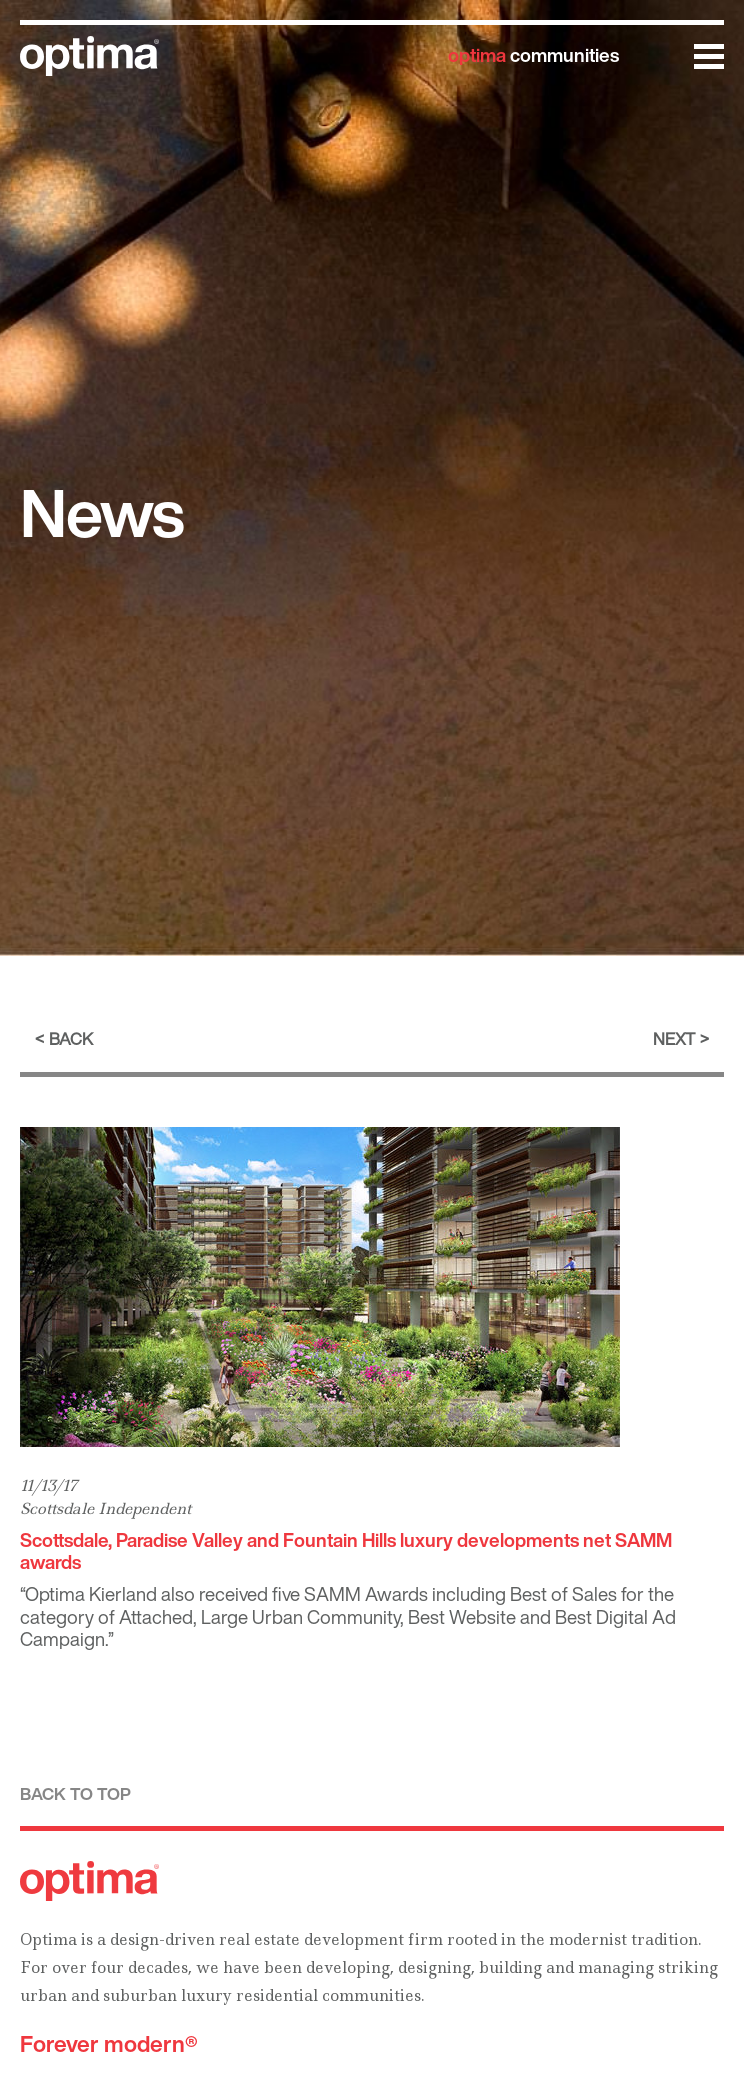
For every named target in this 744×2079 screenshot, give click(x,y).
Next (674, 1038)
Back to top (75, 1793)
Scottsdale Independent (105, 1508)
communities (533, 55)
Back (71, 1038)
